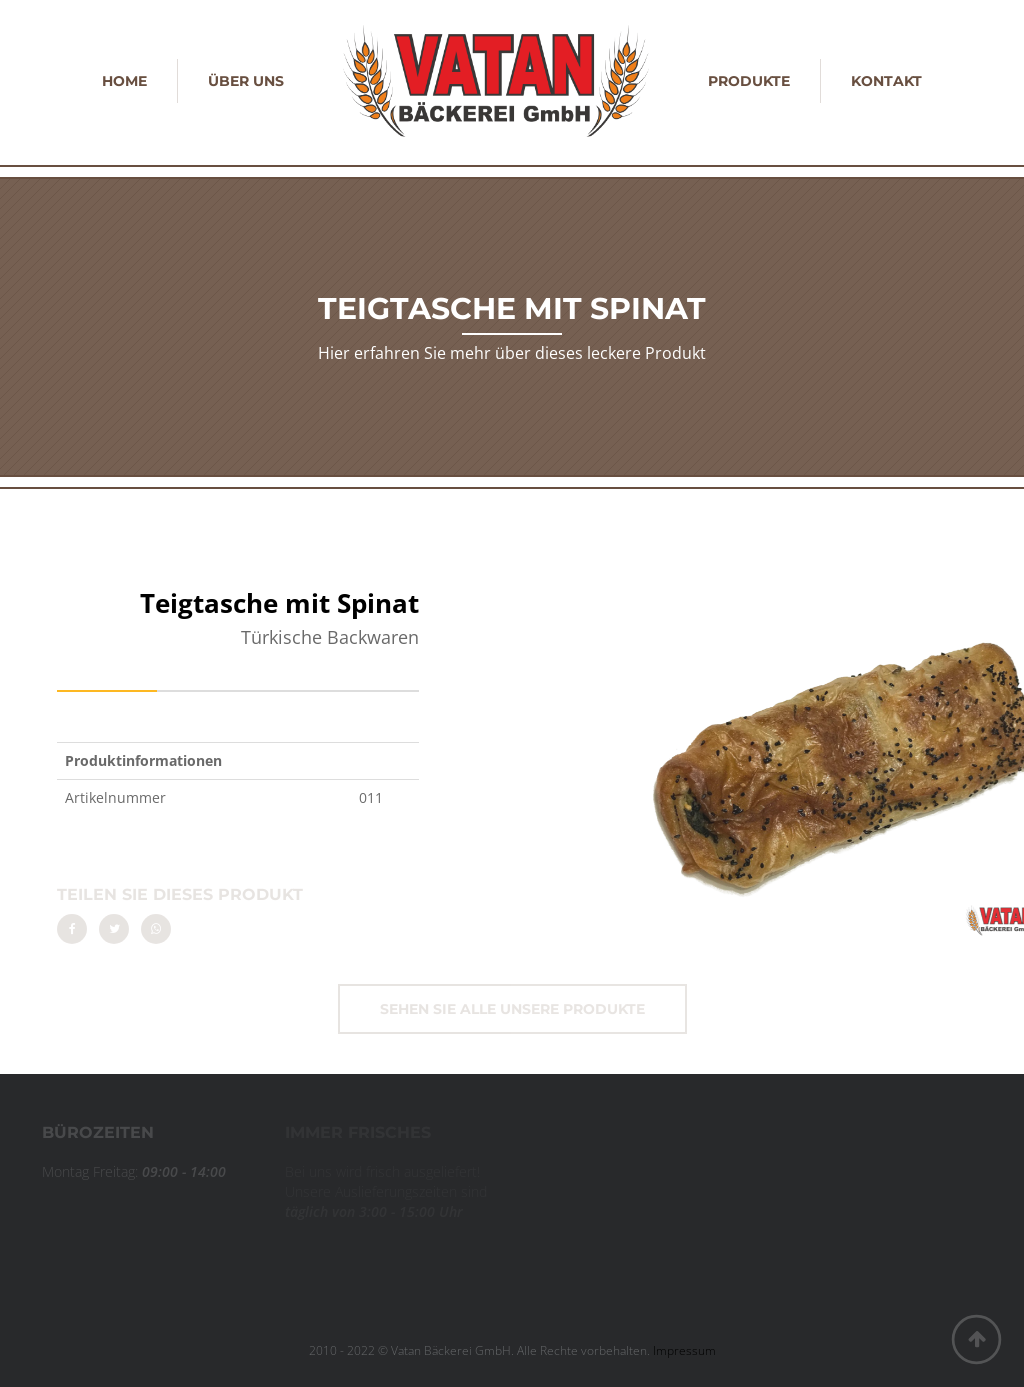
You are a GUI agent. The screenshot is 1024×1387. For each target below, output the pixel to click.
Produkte (749, 81)
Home (124, 81)
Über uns (246, 81)
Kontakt (886, 81)
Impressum (684, 1350)
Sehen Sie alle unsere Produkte (512, 1009)
